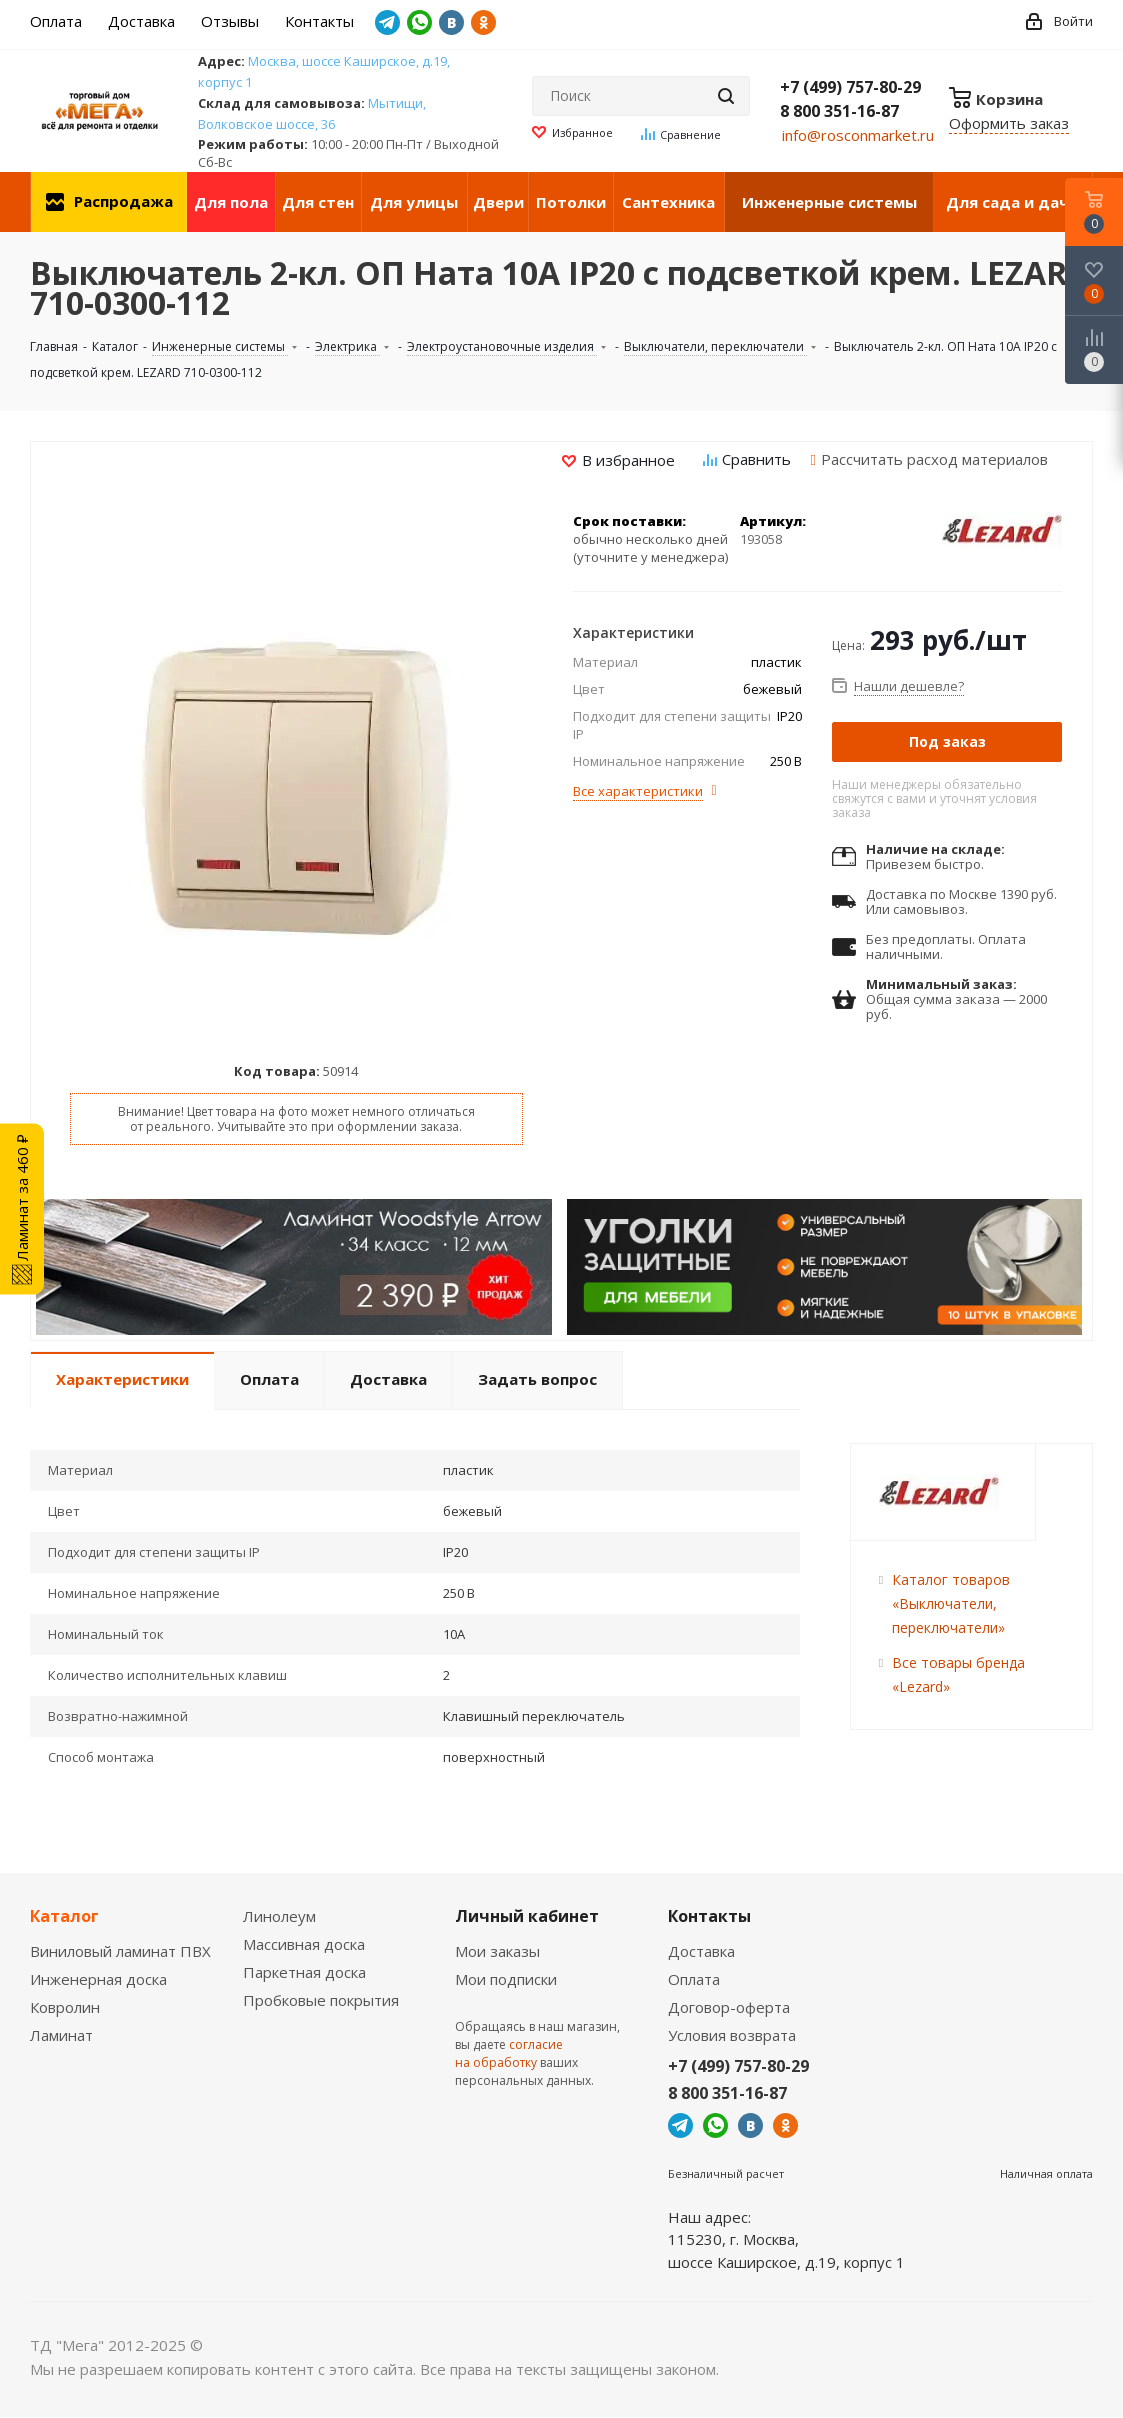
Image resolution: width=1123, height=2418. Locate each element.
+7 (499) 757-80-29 (850, 87)
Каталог (64, 1916)
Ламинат (61, 2035)
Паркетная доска (304, 1972)
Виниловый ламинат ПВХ (120, 1951)
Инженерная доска (98, 1979)
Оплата (694, 1979)
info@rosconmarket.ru (858, 135)
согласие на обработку (509, 2053)
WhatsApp (419, 22)
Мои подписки (506, 1979)
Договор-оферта (729, 2007)
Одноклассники (483, 22)
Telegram (387, 22)
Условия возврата (732, 2035)
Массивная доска (304, 1944)
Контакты (709, 1916)
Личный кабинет (527, 1916)
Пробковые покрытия (321, 2000)
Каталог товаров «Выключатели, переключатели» (951, 1603)
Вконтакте (451, 22)
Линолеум (279, 1916)
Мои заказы (497, 1951)
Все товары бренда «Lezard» (958, 1674)
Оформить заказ (1009, 123)
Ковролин (65, 2007)
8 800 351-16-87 (839, 111)
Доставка (701, 1951)
